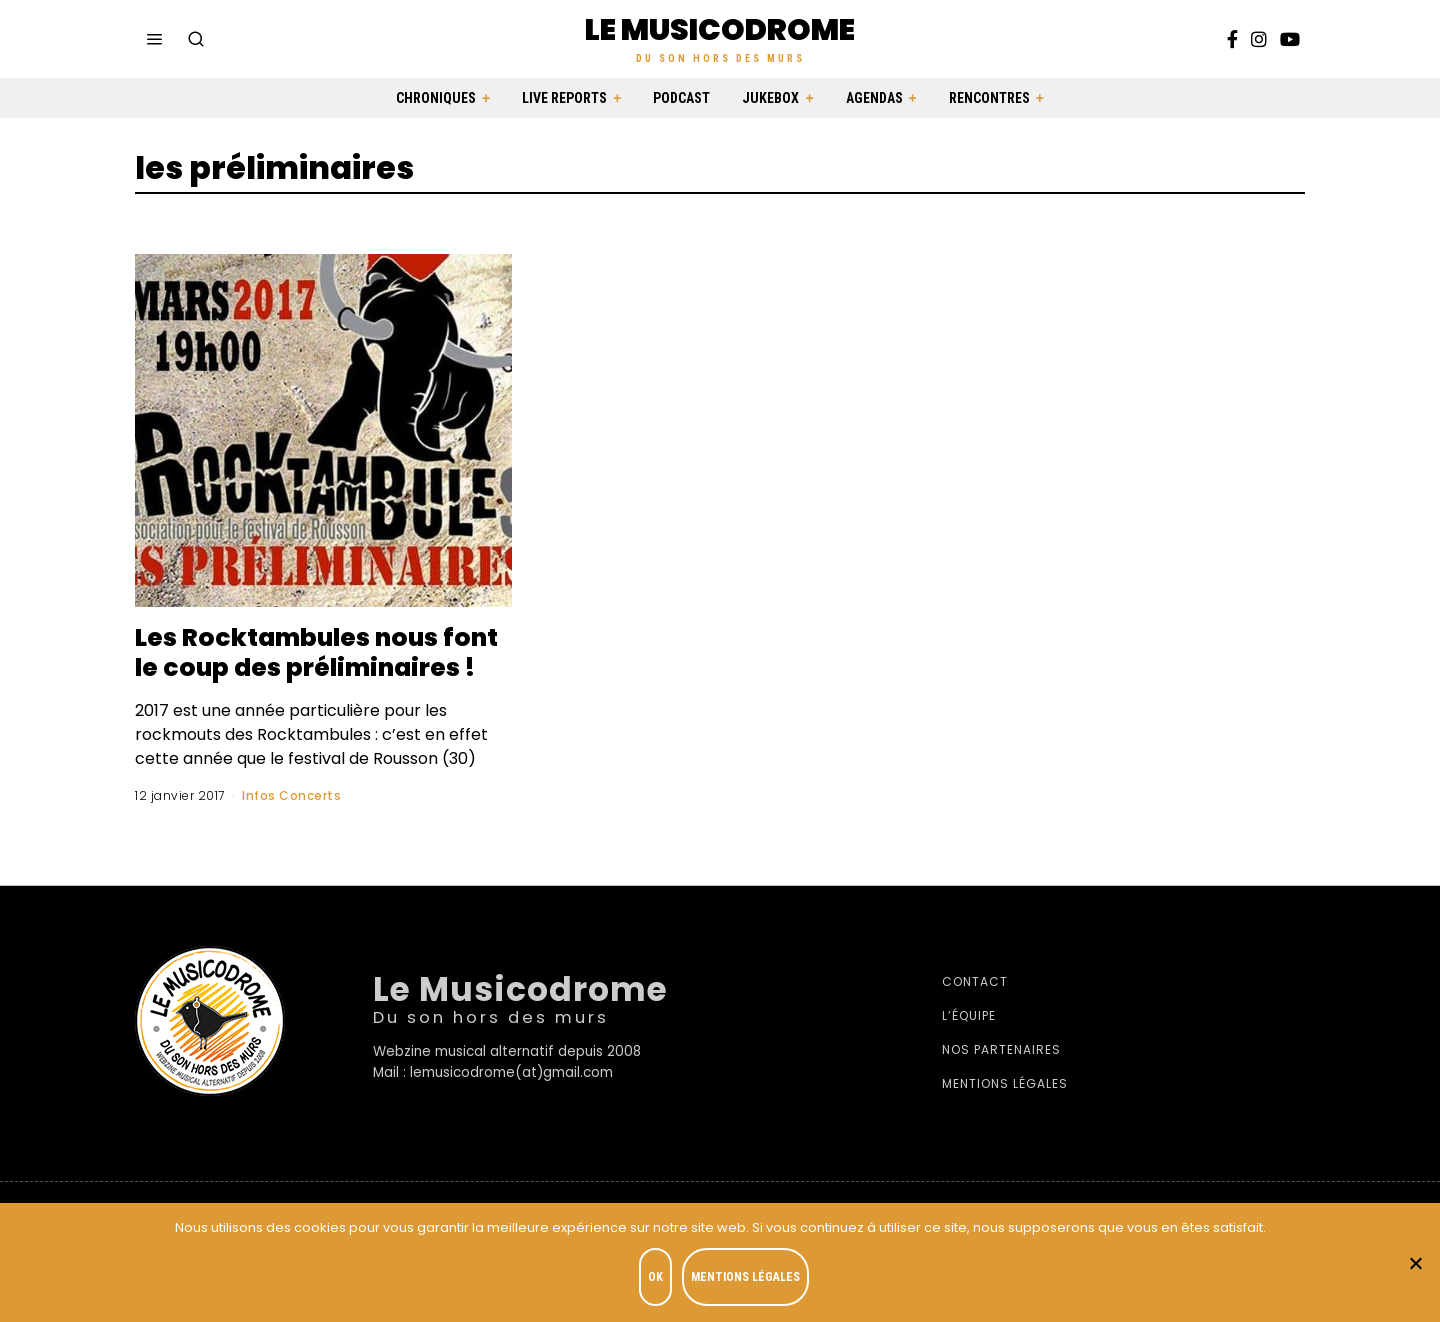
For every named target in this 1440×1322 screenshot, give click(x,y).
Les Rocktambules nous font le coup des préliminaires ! (294, 667)
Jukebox (770, 98)
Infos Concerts (291, 825)
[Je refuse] (1415, 1263)
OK (656, 1278)
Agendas (874, 98)
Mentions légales (1005, 1113)
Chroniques (436, 98)
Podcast (681, 98)
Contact (975, 1011)
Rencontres (989, 98)
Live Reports (564, 98)
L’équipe (969, 1045)
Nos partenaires (1001, 1079)
